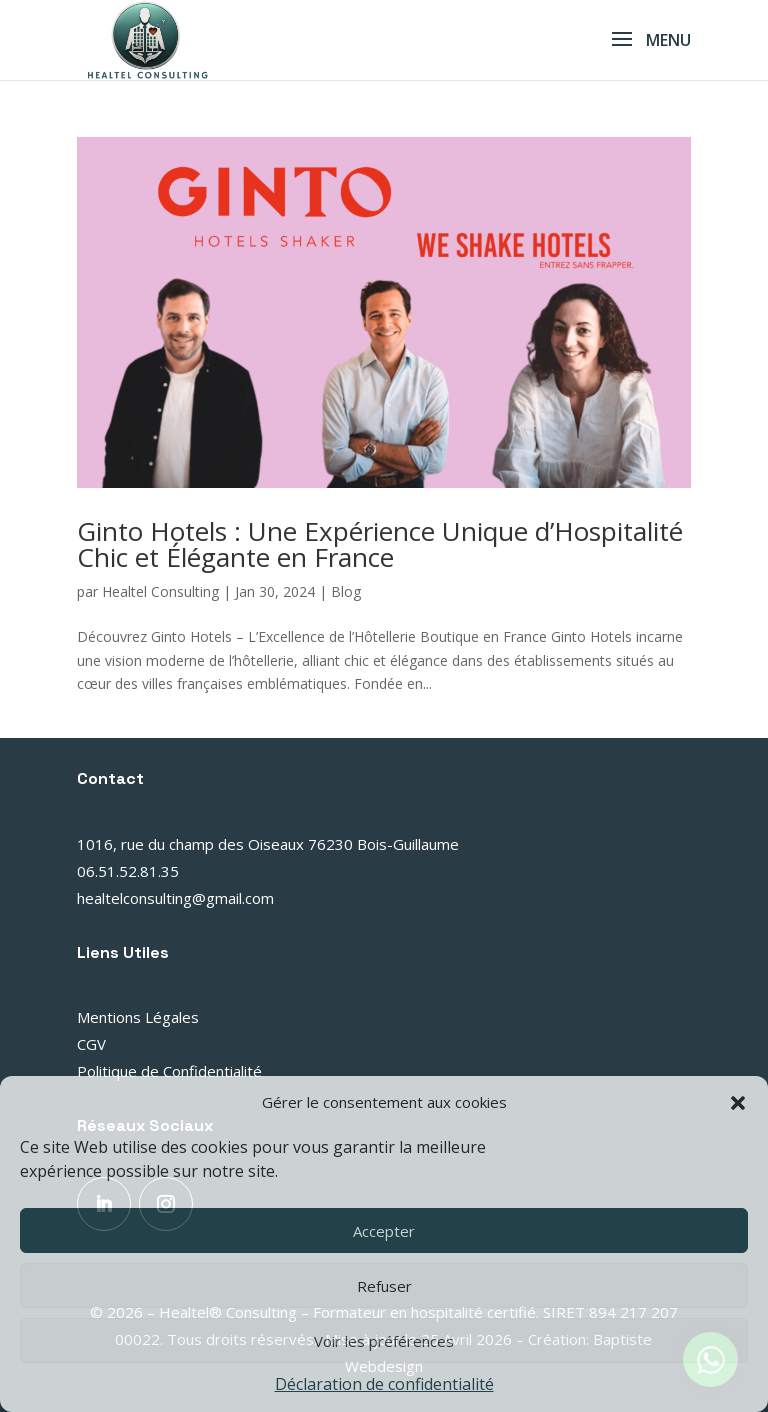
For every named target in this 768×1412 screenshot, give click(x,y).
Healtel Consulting (160, 591)
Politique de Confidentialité (169, 1071)
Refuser (384, 1286)
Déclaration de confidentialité (384, 1384)
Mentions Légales (138, 1017)
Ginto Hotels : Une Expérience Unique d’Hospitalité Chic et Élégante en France (380, 544)
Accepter (384, 1231)
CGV (91, 1044)
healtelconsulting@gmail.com (175, 898)
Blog (346, 591)
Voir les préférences (384, 1341)
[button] (738, 1103)
